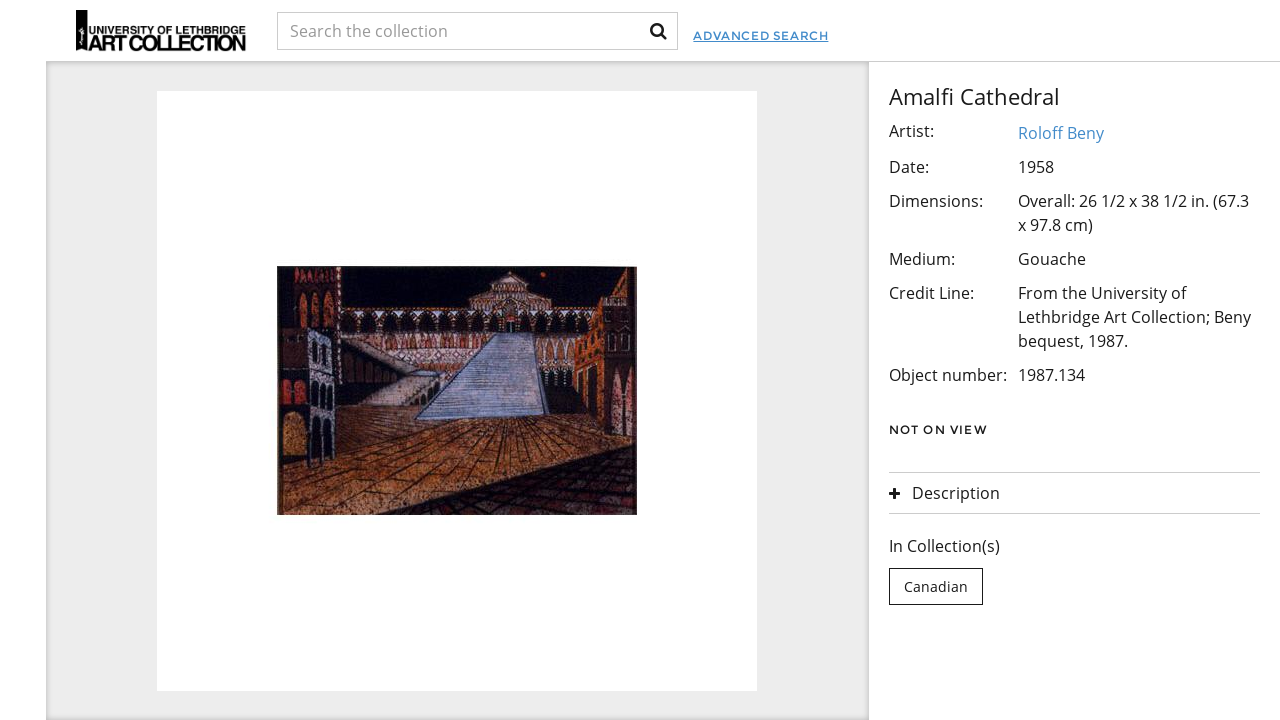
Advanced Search (760, 35)
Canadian (936, 586)
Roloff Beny (1061, 133)
